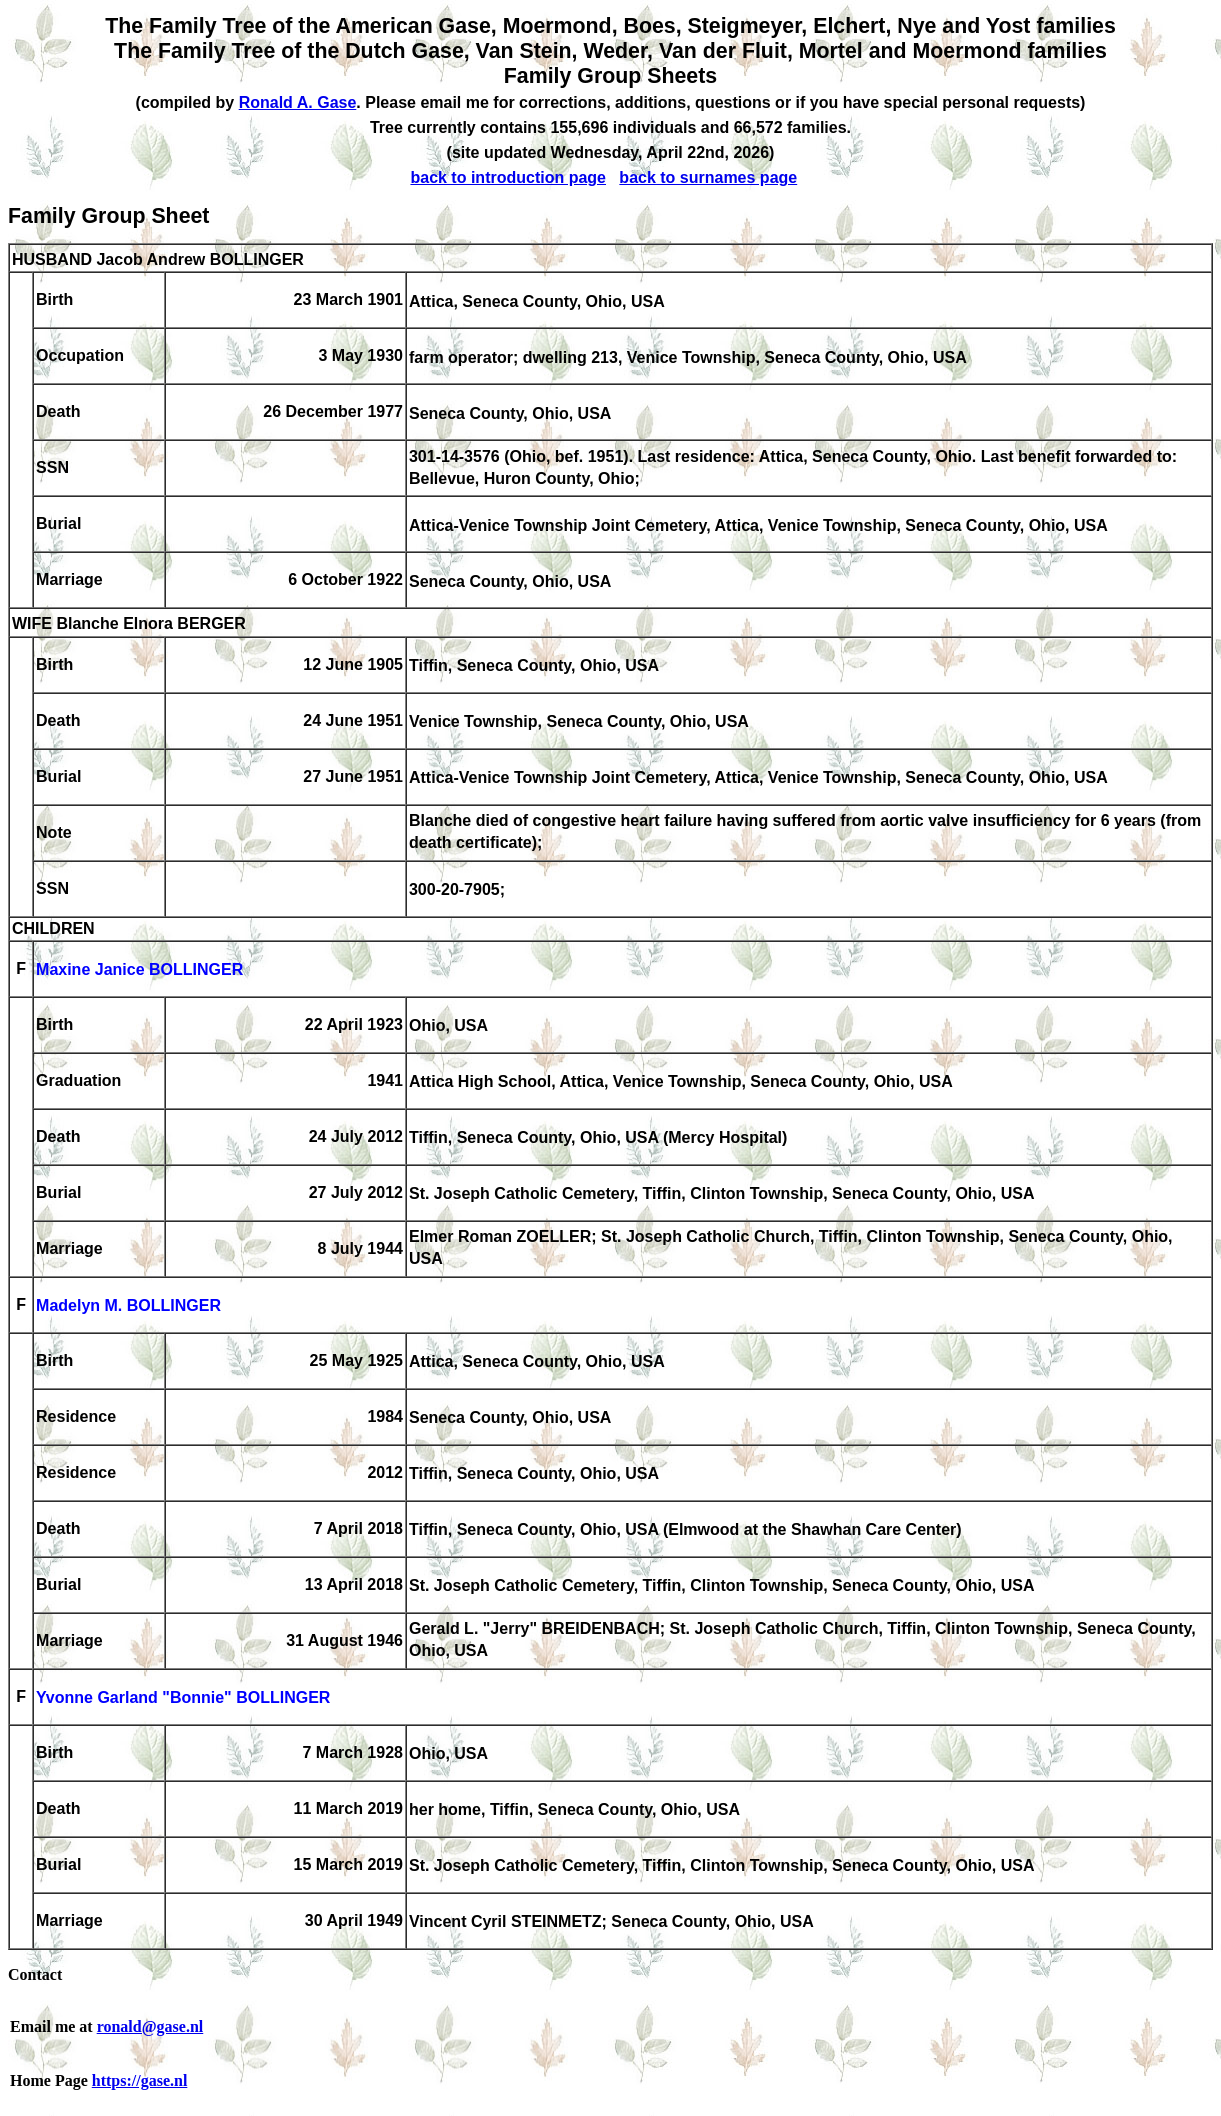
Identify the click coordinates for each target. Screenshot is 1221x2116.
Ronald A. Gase (298, 102)
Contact (35, 1974)
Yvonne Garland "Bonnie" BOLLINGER (183, 1698)
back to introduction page (508, 177)
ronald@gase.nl (150, 2026)
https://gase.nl (140, 2080)
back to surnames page (708, 177)
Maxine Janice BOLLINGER (139, 970)
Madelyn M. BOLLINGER (128, 1306)
